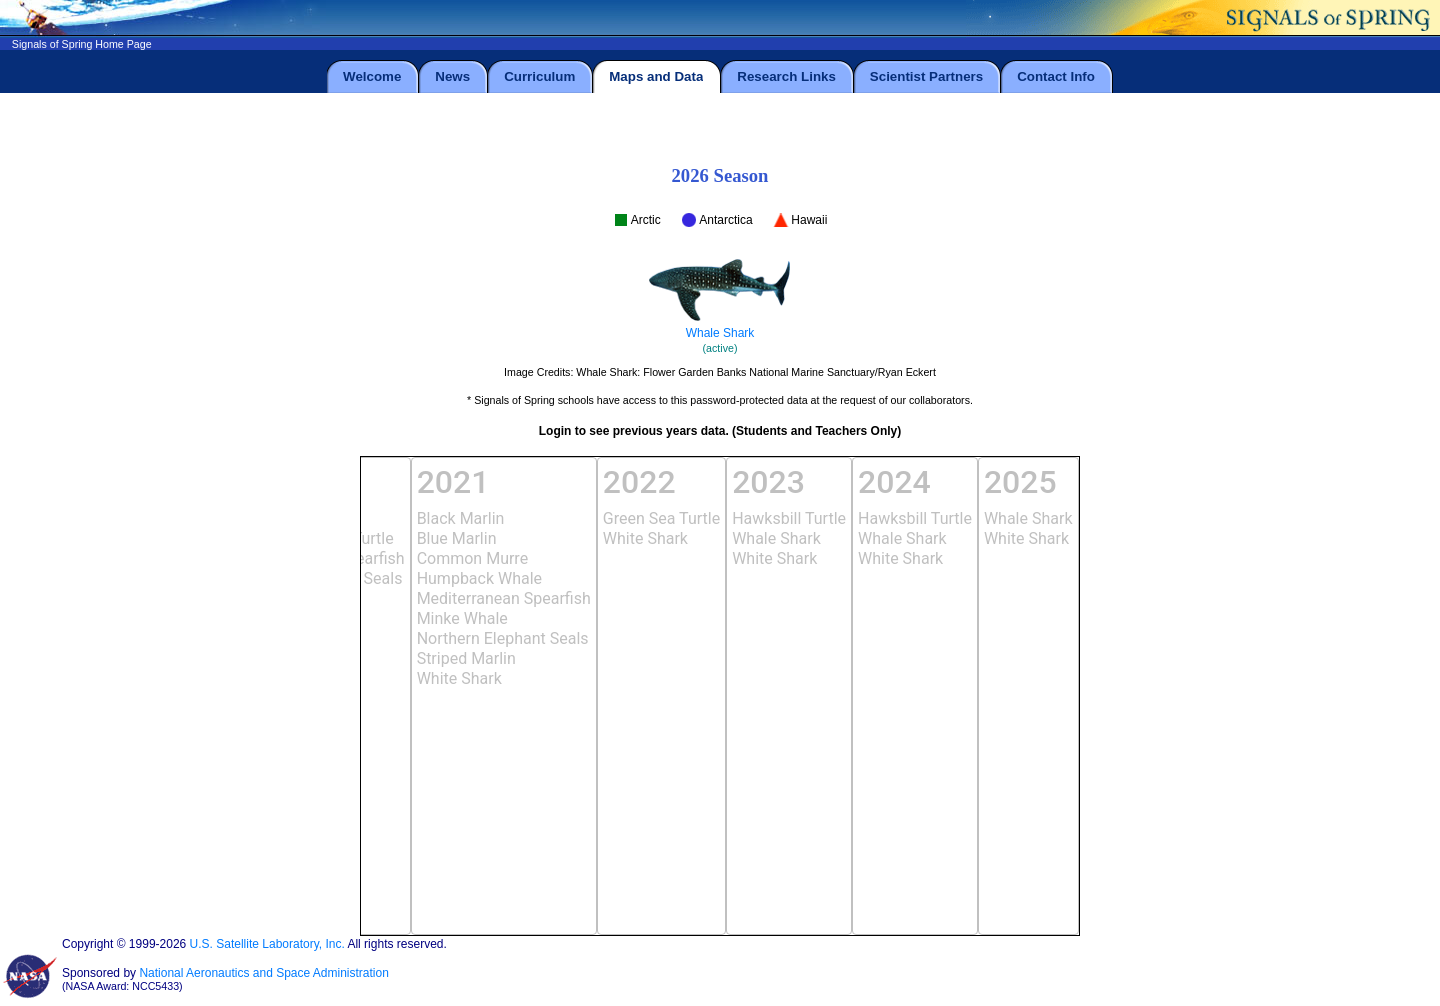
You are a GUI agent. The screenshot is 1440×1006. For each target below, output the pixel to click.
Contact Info (1056, 76)
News (452, 76)
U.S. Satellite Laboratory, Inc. (267, 944)
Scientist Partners (926, 76)
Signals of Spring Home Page (82, 44)
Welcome (372, 76)
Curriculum (539, 76)
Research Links (786, 76)
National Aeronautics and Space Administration (264, 973)
